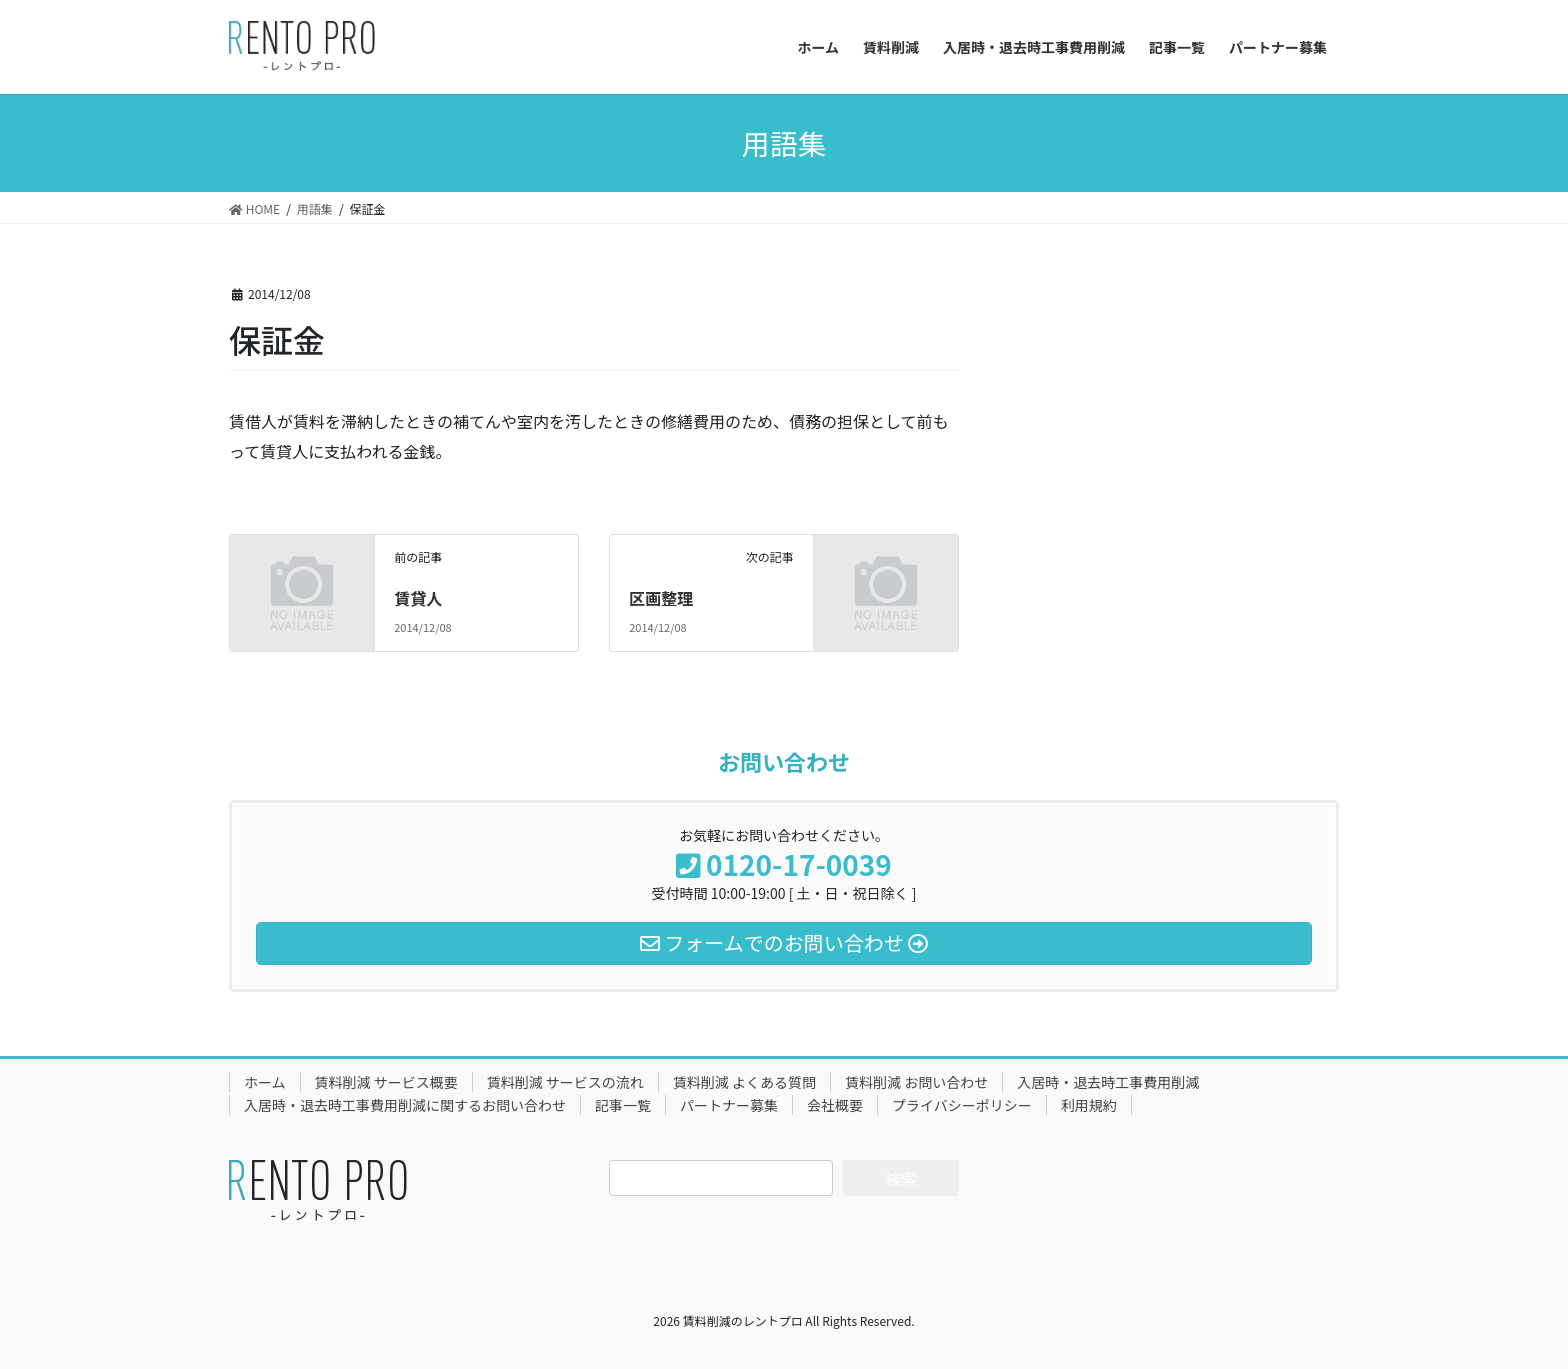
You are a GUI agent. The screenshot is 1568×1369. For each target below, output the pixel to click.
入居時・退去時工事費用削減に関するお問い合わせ (405, 1105)
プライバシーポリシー (962, 1105)
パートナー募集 (729, 1105)
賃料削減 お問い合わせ (916, 1082)
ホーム (265, 1082)
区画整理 (661, 598)
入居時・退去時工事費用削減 (1108, 1082)
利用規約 (1089, 1105)
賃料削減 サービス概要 (386, 1082)
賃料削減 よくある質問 (744, 1082)
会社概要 (835, 1105)
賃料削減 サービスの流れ (565, 1082)
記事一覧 (623, 1105)
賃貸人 (418, 598)
